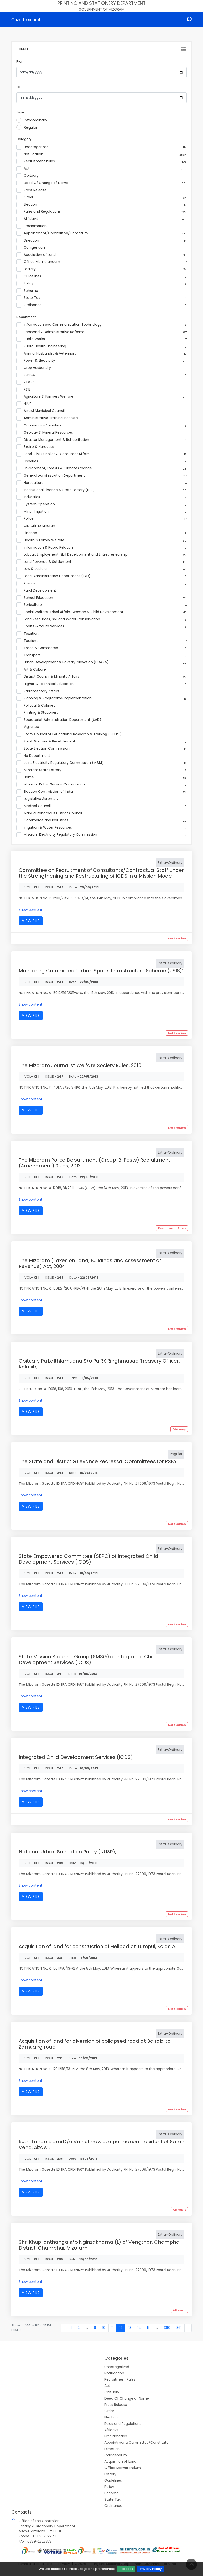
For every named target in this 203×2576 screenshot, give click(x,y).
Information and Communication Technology (101, 324)
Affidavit (101, 219)
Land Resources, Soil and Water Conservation (101, 619)
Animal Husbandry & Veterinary (101, 353)
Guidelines (101, 276)
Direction (101, 240)
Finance (101, 533)
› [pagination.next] (187, 2327)
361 (178, 2327)
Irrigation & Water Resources (101, 827)
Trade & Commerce (101, 648)
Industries (101, 497)
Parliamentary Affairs (101, 691)
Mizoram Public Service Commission (101, 784)
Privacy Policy (151, 2569)
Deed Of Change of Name (101, 183)
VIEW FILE (30, 921)
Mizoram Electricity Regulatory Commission (101, 834)
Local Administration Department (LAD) (101, 576)
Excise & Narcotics (101, 446)
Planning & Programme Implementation (101, 698)
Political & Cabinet (101, 705)
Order (101, 197)
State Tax (101, 297)
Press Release (101, 190)
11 (112, 2327)
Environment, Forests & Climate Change (101, 468)
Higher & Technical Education (101, 684)
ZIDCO (101, 382)
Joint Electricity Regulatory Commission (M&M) (101, 762)
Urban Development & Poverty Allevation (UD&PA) (101, 662)
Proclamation (101, 226)
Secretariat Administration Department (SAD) (101, 719)
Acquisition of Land (101, 254)
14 (139, 2327)
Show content (30, 909)
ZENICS (101, 375)
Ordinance (101, 305)
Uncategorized (101, 147)
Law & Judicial (101, 569)
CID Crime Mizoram (101, 526)
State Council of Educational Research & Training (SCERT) (101, 734)
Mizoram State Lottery (101, 770)
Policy (101, 283)
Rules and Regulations (101, 211)
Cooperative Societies (101, 425)
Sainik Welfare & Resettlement (101, 741)
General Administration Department (101, 475)
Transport (101, 655)
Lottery (101, 269)
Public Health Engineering (101, 346)
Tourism (101, 640)
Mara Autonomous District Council (101, 813)
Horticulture (101, 482)
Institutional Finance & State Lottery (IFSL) (101, 490)
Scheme (101, 290)
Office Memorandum (101, 261)
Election (101, 204)
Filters (22, 49)
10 (103, 2327)
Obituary (101, 175)
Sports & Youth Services (101, 626)
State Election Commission (101, 748)
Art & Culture (101, 669)
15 (148, 2327)
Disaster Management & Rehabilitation (101, 439)
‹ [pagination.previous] (64, 2327)
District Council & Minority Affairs (101, 676)
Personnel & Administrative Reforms (101, 332)
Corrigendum (101, 247)
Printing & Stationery (101, 712)
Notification (101, 154)
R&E (101, 389)
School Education (101, 597)
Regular (28, 127)
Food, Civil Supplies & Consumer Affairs (101, 454)
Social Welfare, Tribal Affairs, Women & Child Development (101, 612)
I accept (126, 2569)
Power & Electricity (101, 360)
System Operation (101, 504)
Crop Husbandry (101, 368)
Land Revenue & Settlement (101, 561)
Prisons (101, 583)
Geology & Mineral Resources (101, 432)
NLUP (101, 403)
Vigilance (101, 727)
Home (101, 777)
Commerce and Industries (101, 820)
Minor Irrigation (101, 511)
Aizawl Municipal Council (101, 410)
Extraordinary (33, 120)
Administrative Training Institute (101, 418)
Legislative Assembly (101, 798)
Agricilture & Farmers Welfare (101, 396)
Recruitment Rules (101, 161)
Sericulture (101, 604)
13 (129, 2327)
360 (167, 2327)
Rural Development (101, 590)
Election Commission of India (101, 791)
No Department (101, 755)
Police (101, 518)
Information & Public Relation (101, 547)
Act (101, 168)
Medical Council (101, 806)
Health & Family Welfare (101, 540)
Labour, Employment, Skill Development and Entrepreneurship (101, 554)
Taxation (101, 633)
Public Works (101, 339)
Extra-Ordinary (170, 862)
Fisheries (101, 461)
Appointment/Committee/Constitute (101, 233)
